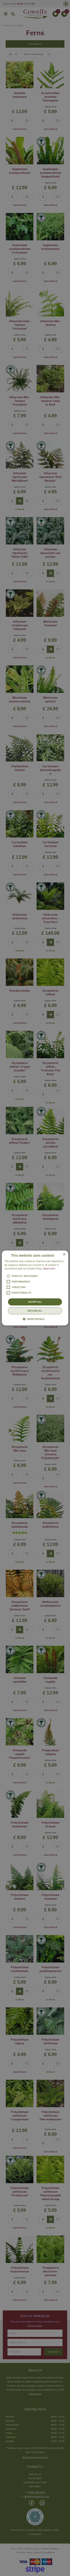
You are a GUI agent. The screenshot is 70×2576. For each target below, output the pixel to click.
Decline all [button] (35, 1310)
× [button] (64, 1254)
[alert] (35, 1288)
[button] (35, 1319)
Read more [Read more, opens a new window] (49, 1268)
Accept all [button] (35, 1301)
